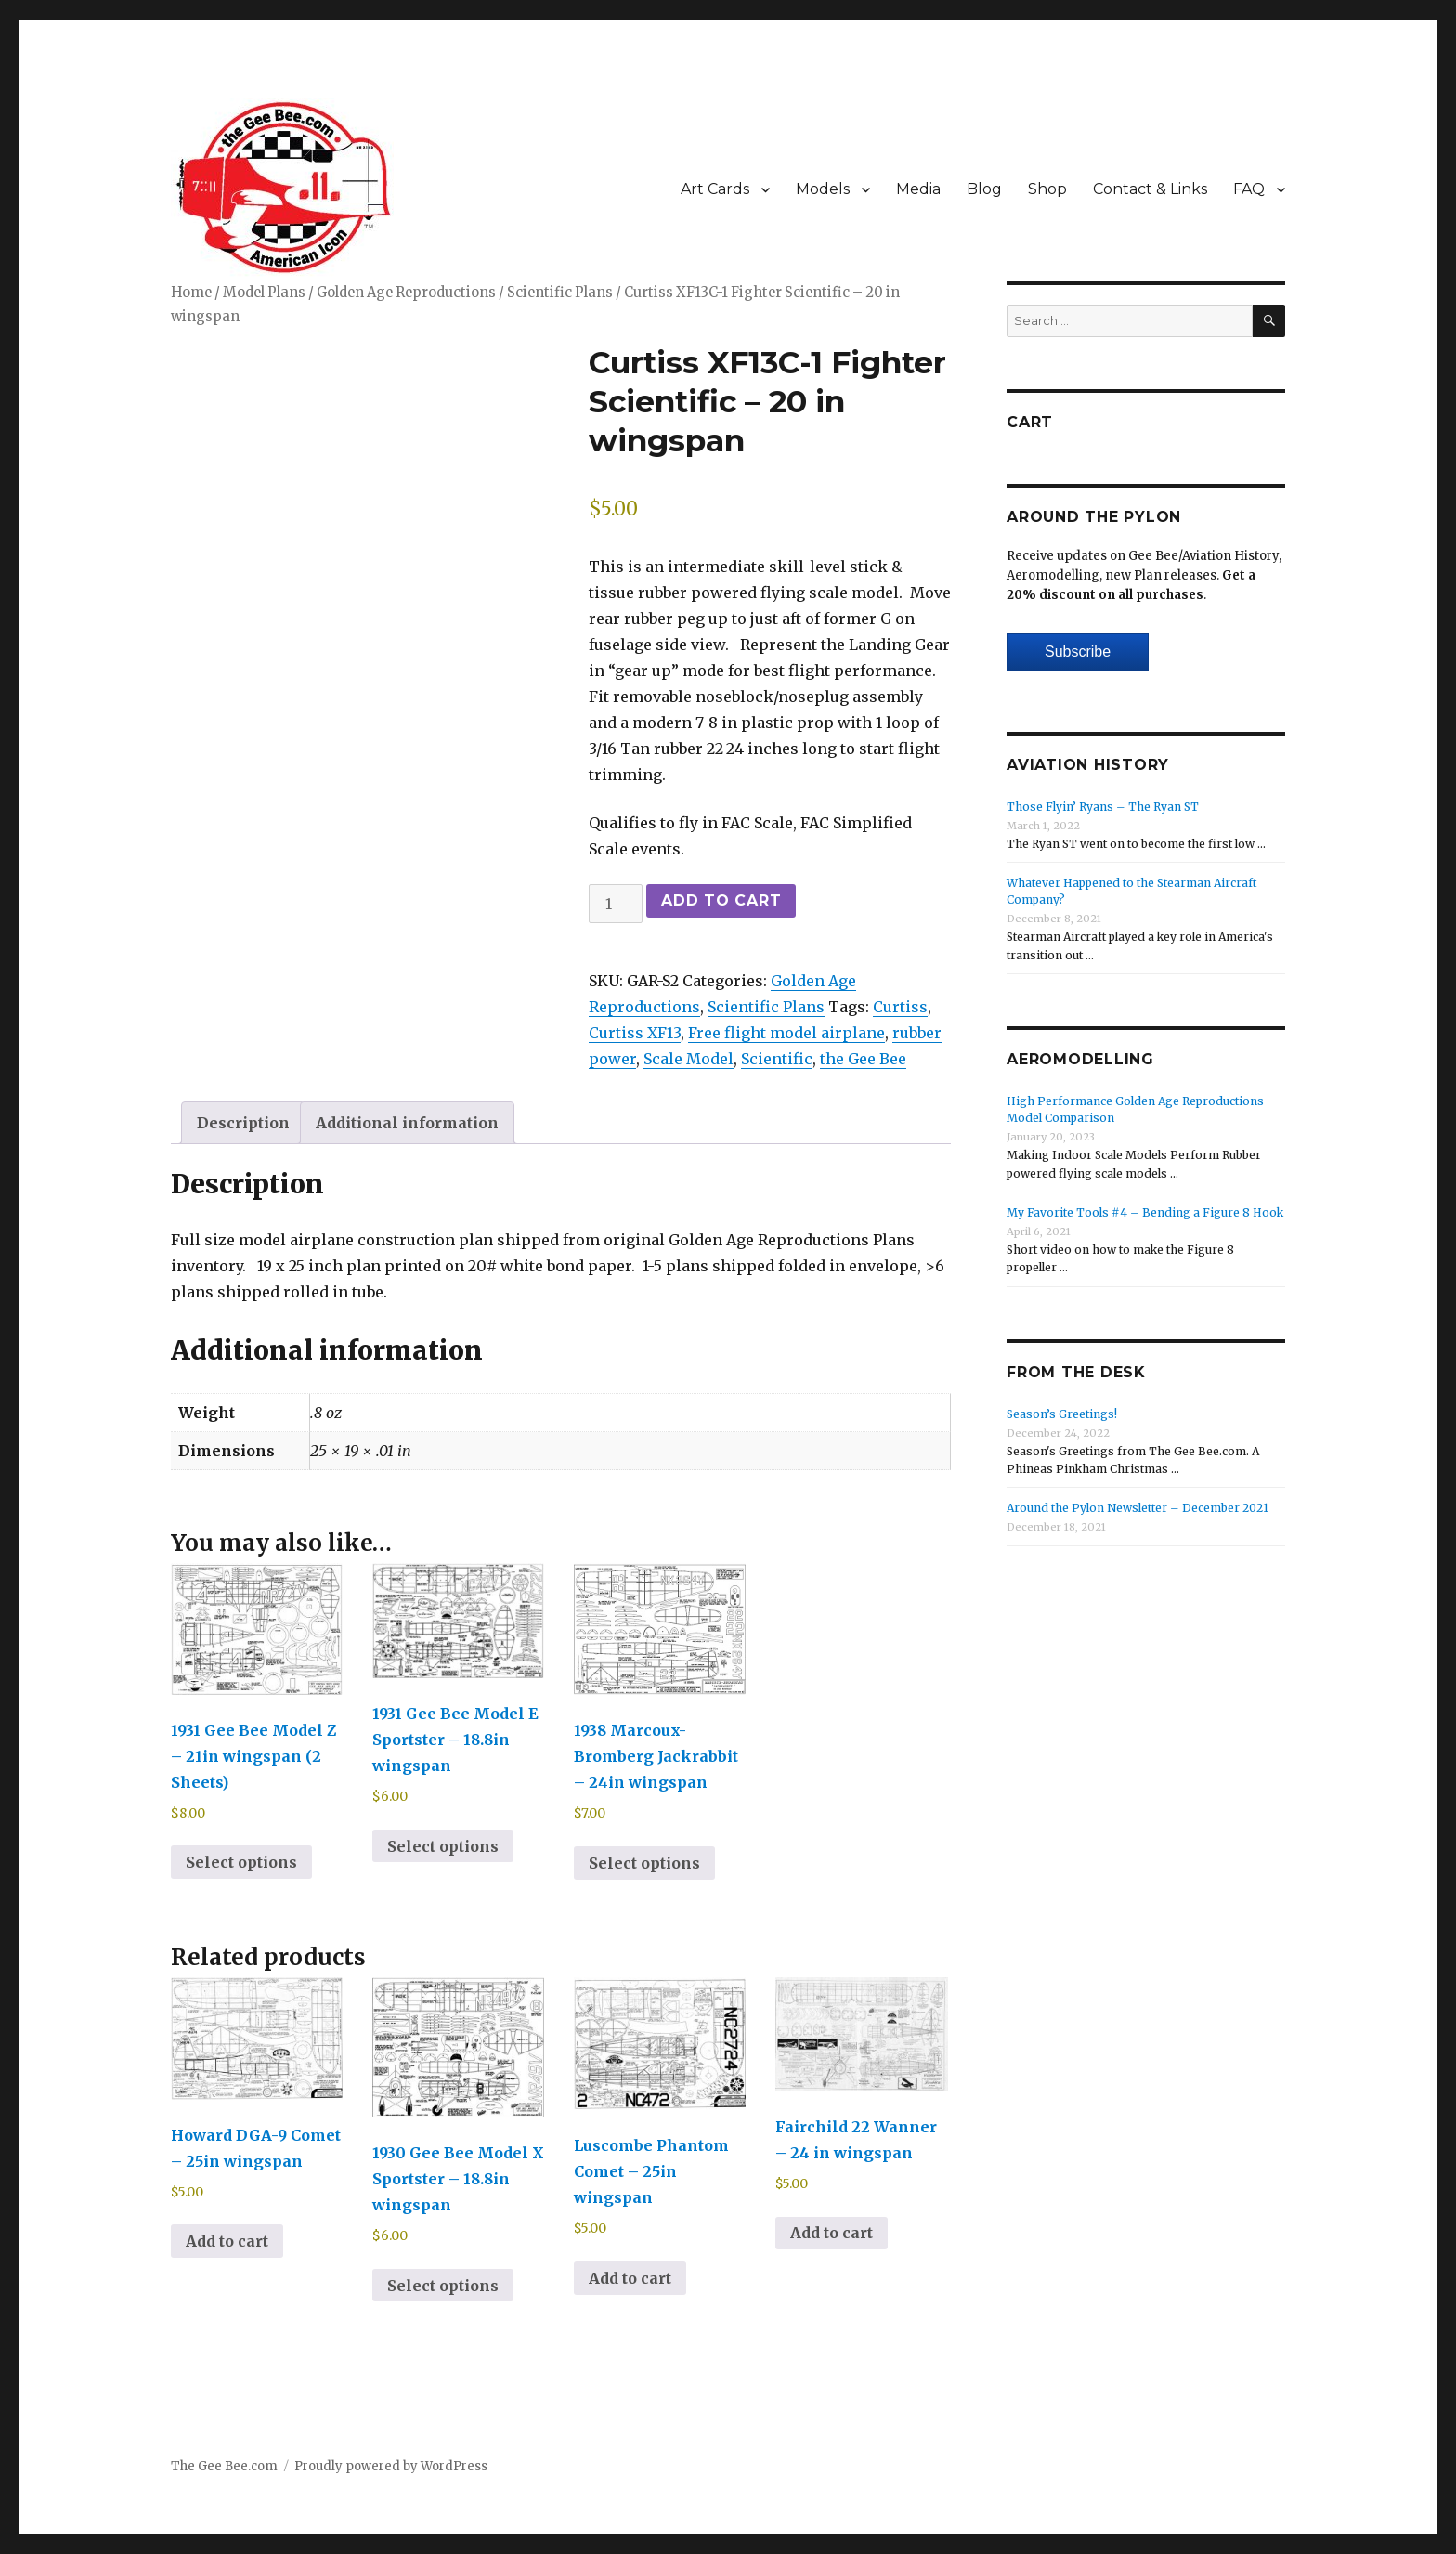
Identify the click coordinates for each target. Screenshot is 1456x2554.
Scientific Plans (560, 292)
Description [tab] (243, 1123)
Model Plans (264, 292)
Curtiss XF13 (635, 1032)
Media (918, 189)
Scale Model (689, 1058)
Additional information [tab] (407, 1123)
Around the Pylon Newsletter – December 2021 (1137, 1508)
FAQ (1249, 189)
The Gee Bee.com (224, 2466)
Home (191, 292)
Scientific (776, 1058)
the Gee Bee (863, 1058)
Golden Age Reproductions (406, 292)
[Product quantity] (616, 903)
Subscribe (1078, 651)
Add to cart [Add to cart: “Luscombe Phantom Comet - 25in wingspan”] (630, 2278)
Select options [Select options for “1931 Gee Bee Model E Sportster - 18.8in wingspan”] (443, 1846)
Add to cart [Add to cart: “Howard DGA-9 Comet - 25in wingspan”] (227, 2241)
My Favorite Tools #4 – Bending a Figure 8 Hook (1145, 1212)
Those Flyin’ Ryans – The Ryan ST (1103, 807)
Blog (984, 189)
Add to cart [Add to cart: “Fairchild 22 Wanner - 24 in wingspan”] (831, 2232)
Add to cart (721, 900)
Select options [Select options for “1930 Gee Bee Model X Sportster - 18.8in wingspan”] (443, 2285)
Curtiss (900, 1006)
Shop (1047, 189)
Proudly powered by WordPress (391, 2466)
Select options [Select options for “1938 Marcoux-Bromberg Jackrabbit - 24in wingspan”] (644, 1863)
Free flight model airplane (786, 1032)
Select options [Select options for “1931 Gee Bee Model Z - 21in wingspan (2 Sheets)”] (241, 1862)
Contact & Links (1150, 189)
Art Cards (715, 189)
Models (823, 189)
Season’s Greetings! (1062, 1414)
